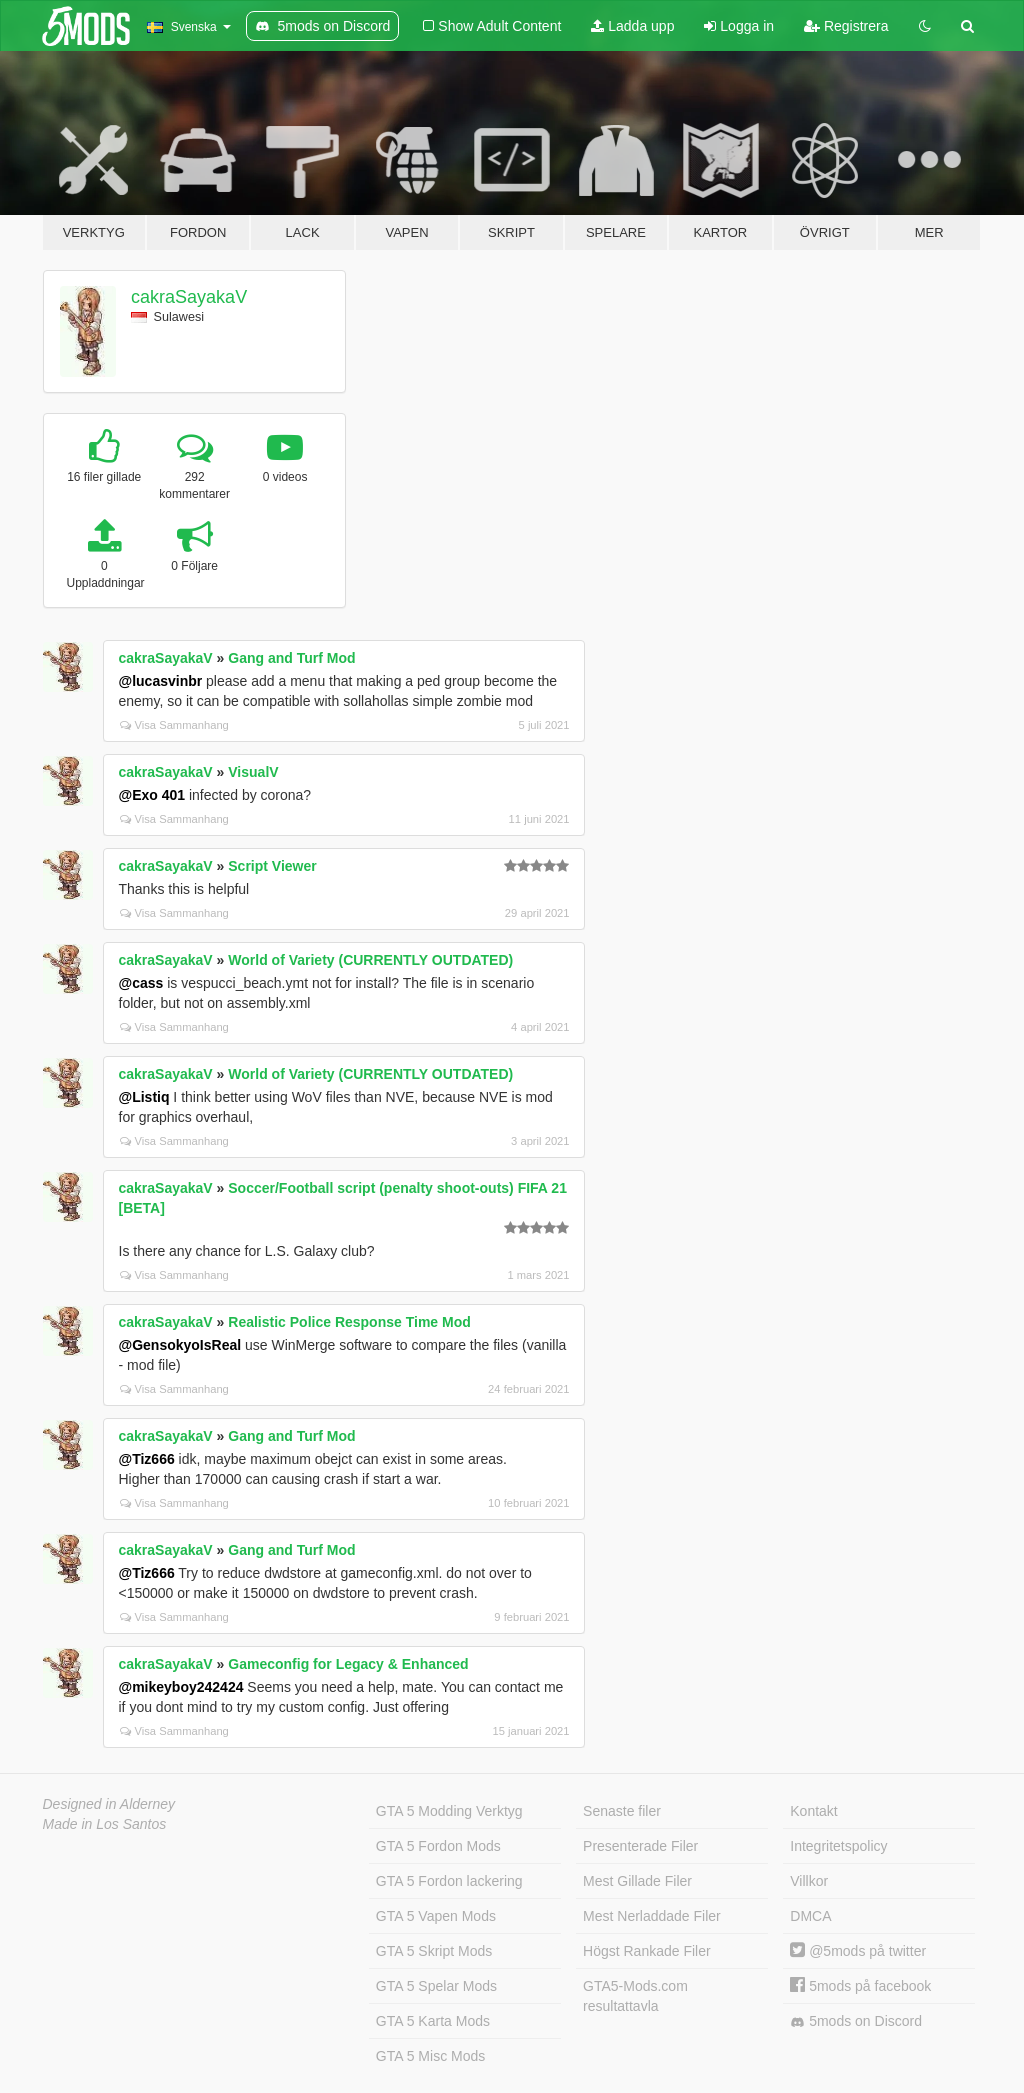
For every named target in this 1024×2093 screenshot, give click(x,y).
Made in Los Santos (105, 1824)
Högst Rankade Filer (647, 1951)
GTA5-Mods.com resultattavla (635, 1996)
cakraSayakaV (189, 297)
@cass (141, 983)
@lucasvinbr (161, 681)
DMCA (810, 1916)
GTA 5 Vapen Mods (436, 1916)
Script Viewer (272, 866)
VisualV (253, 772)
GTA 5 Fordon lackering (449, 1881)
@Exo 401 (152, 795)
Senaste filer (622, 1811)
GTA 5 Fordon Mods (438, 1846)
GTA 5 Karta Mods (433, 2021)
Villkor (809, 1881)
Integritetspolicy (838, 1846)
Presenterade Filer (640, 1846)
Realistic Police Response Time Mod (349, 1322)
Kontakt (813, 1811)
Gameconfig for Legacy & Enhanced (348, 1664)
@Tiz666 (147, 1459)
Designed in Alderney (109, 1804)
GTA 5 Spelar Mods (436, 1986)
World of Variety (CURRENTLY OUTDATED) (370, 960)
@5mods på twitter (858, 1951)
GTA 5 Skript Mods (434, 1951)
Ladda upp (632, 26)
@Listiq (144, 1097)
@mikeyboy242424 (181, 1687)
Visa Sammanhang (174, 725)
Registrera (846, 26)
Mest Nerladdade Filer (652, 1916)
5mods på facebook (860, 1986)
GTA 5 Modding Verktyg (449, 1811)
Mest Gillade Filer (637, 1881)
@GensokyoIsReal (180, 1345)
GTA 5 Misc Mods (430, 2056)
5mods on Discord (856, 2021)
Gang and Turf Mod (291, 658)
